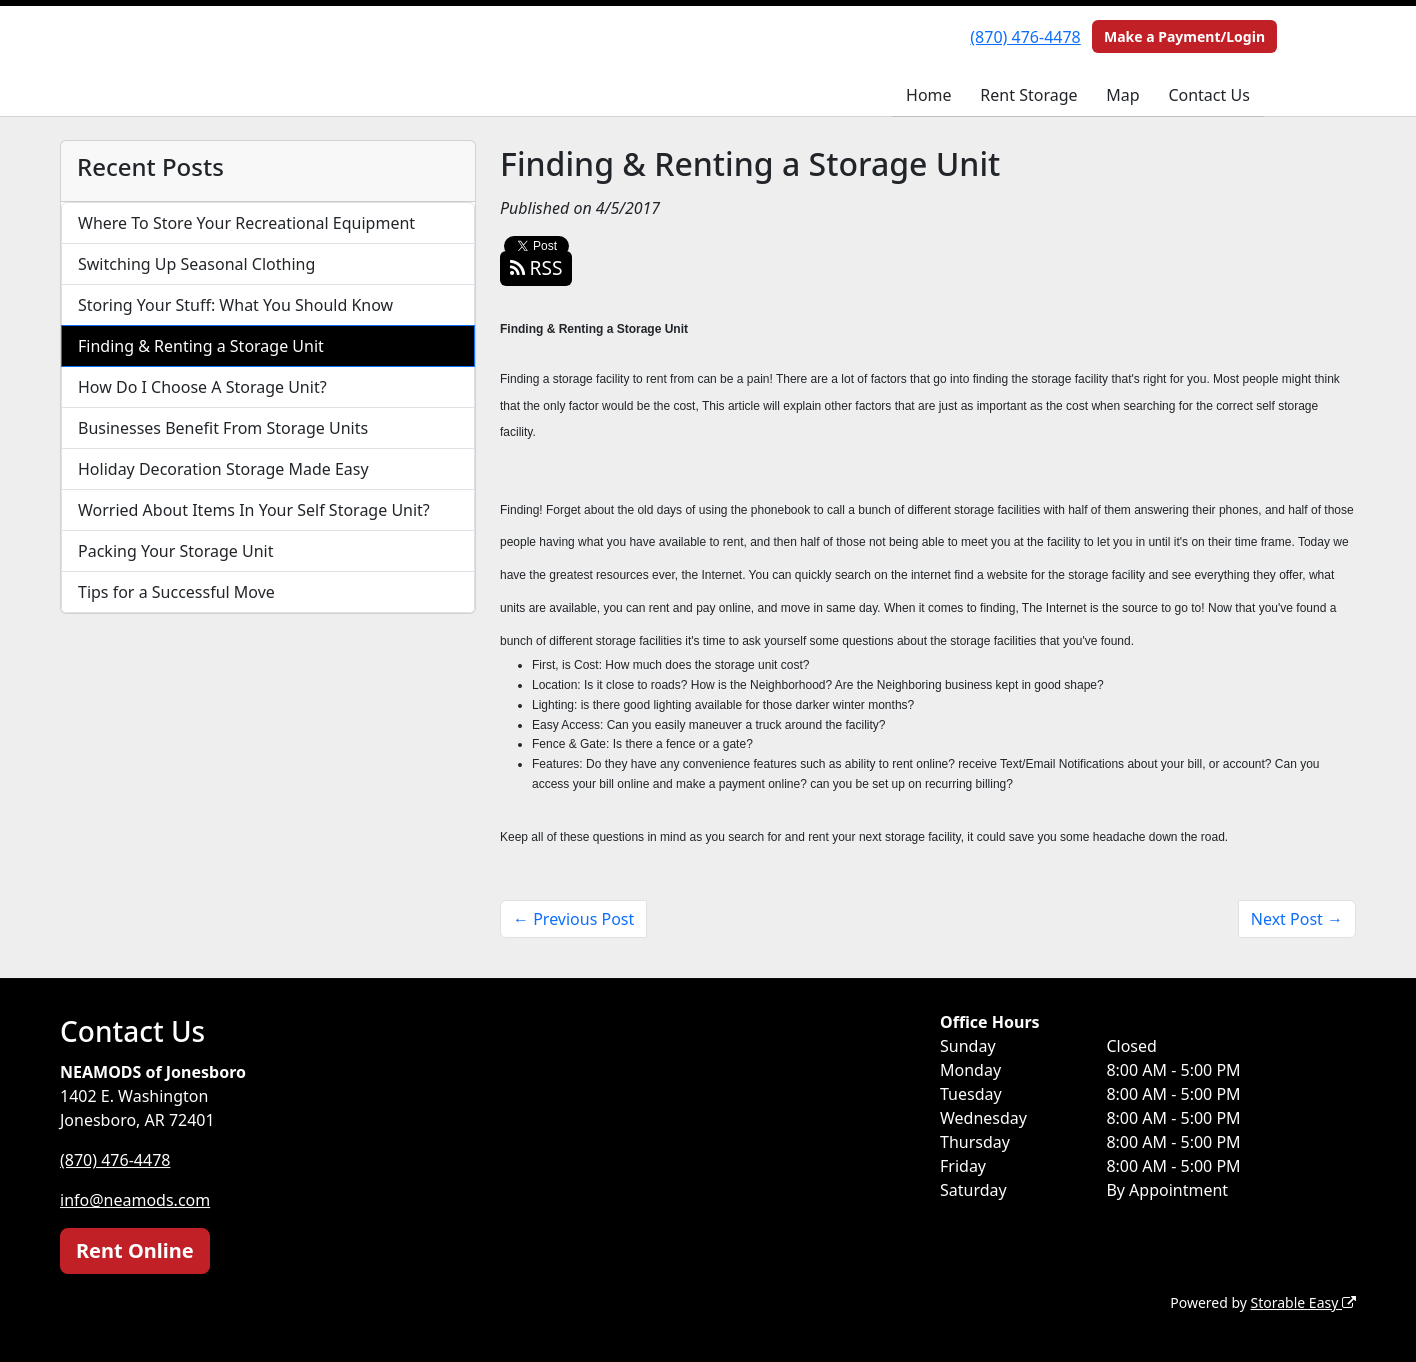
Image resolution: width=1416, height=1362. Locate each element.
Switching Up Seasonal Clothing (196, 264)
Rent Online (135, 1250)
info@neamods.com (135, 1200)
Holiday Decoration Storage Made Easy (223, 469)
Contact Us (1208, 95)
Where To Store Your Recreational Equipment (246, 223)
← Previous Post (573, 919)
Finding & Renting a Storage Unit (201, 346)
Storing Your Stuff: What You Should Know (235, 305)
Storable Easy (1303, 1302)
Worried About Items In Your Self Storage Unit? (254, 510)
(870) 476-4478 (1025, 37)
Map (1122, 95)
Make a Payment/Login (1184, 36)
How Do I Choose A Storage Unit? (202, 387)
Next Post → (1297, 919)
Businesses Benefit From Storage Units (223, 428)
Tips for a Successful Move (176, 592)
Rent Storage (1028, 95)
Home (929, 95)
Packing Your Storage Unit (176, 551)
